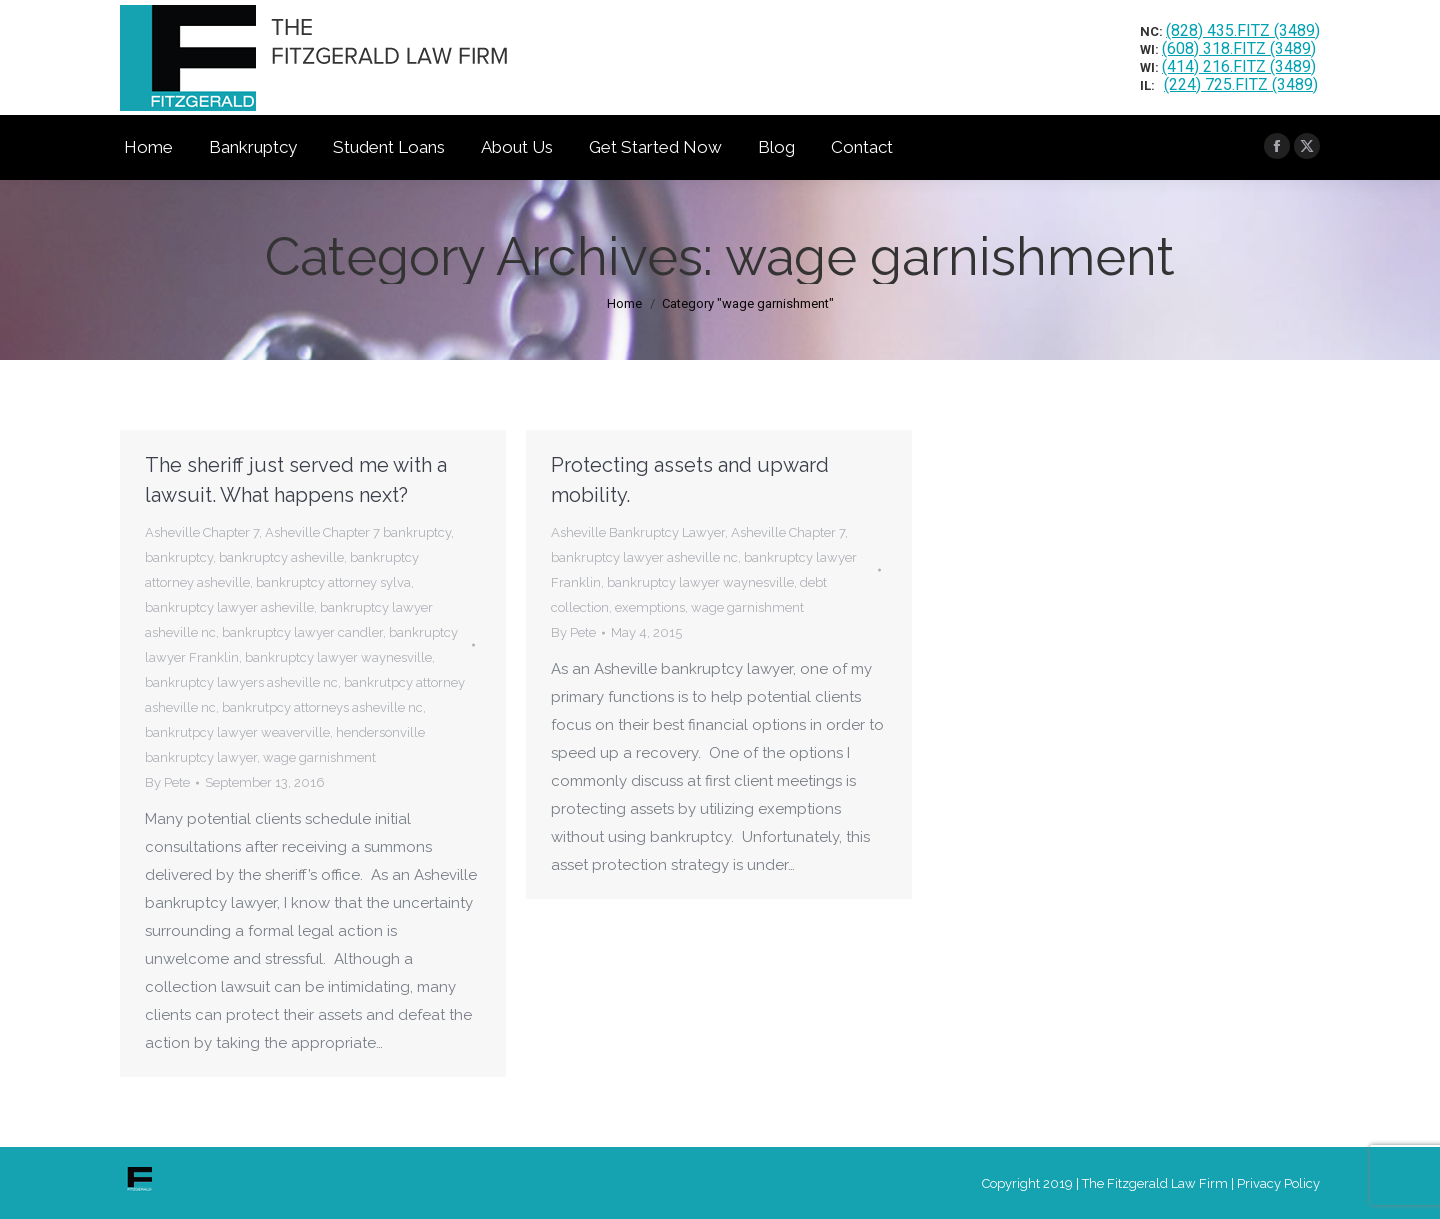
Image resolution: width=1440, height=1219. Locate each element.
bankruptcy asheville (281, 557)
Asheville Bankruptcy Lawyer (638, 532)
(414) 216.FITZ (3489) (1239, 66)
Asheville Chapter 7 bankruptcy (358, 532)
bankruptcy (179, 557)
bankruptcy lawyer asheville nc (644, 557)
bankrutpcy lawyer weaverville (237, 732)
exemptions (650, 607)
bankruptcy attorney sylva (333, 582)
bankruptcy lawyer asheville (229, 607)
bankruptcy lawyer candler (302, 632)
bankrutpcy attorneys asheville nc (322, 707)
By (167, 782)
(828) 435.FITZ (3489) (1243, 30)
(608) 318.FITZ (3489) (1239, 48)
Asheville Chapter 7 (202, 532)
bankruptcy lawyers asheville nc (241, 682)
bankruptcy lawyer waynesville (338, 657)
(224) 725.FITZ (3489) (1241, 84)
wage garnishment (319, 757)
